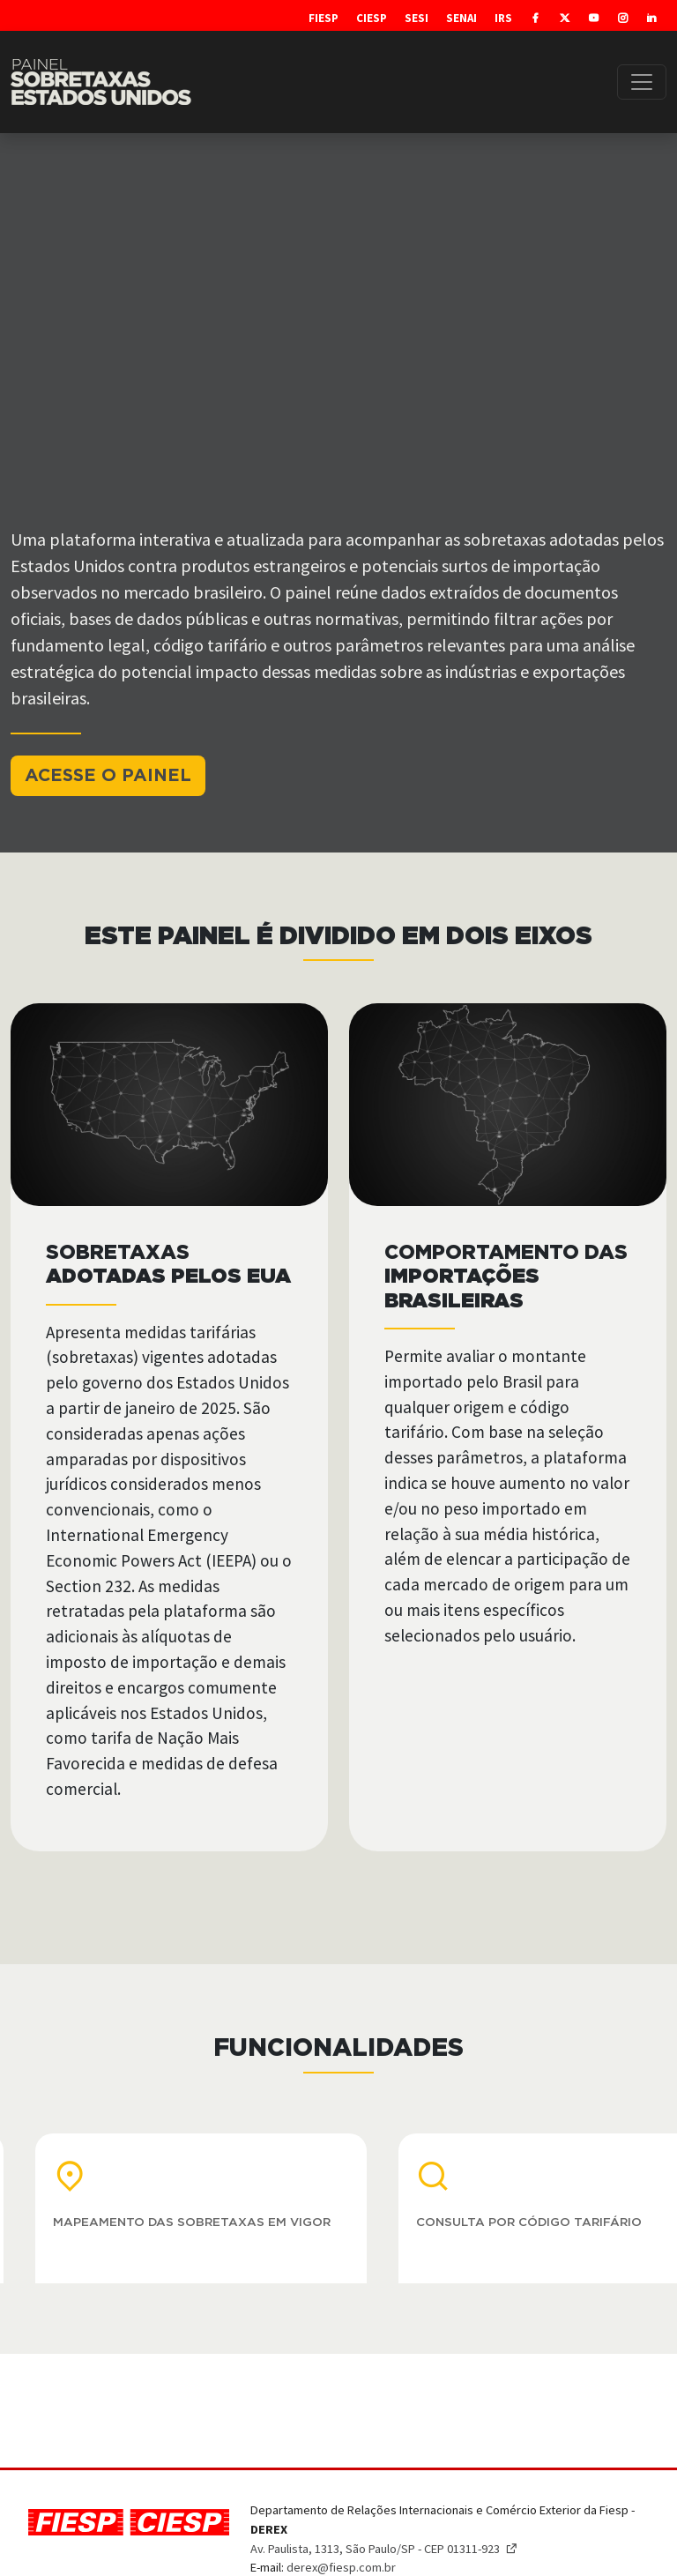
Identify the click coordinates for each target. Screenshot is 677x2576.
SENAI (461, 18)
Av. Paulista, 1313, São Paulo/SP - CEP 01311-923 (383, 2549)
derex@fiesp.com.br (341, 2567)
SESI (416, 18)
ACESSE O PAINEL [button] (108, 776)
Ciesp (371, 18)
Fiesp (323, 18)
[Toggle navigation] (641, 82)
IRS (503, 18)
